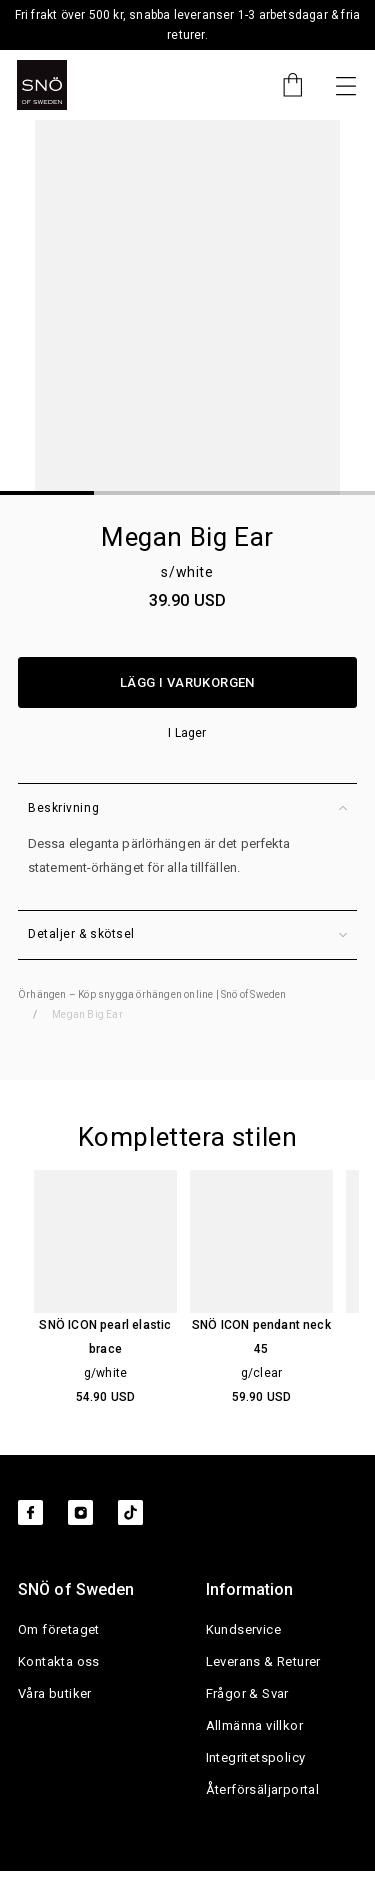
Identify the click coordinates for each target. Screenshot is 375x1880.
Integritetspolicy (256, 1758)
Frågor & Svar (247, 1694)
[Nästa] (346, 85)
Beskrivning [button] (187, 808)
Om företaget (59, 1630)
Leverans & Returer (263, 1662)
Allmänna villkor (254, 1726)
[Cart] (283, 85)
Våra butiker (55, 1694)
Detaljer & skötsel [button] (187, 934)
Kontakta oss (59, 1662)
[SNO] (42, 85)
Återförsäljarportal (263, 1790)
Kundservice (243, 1630)
